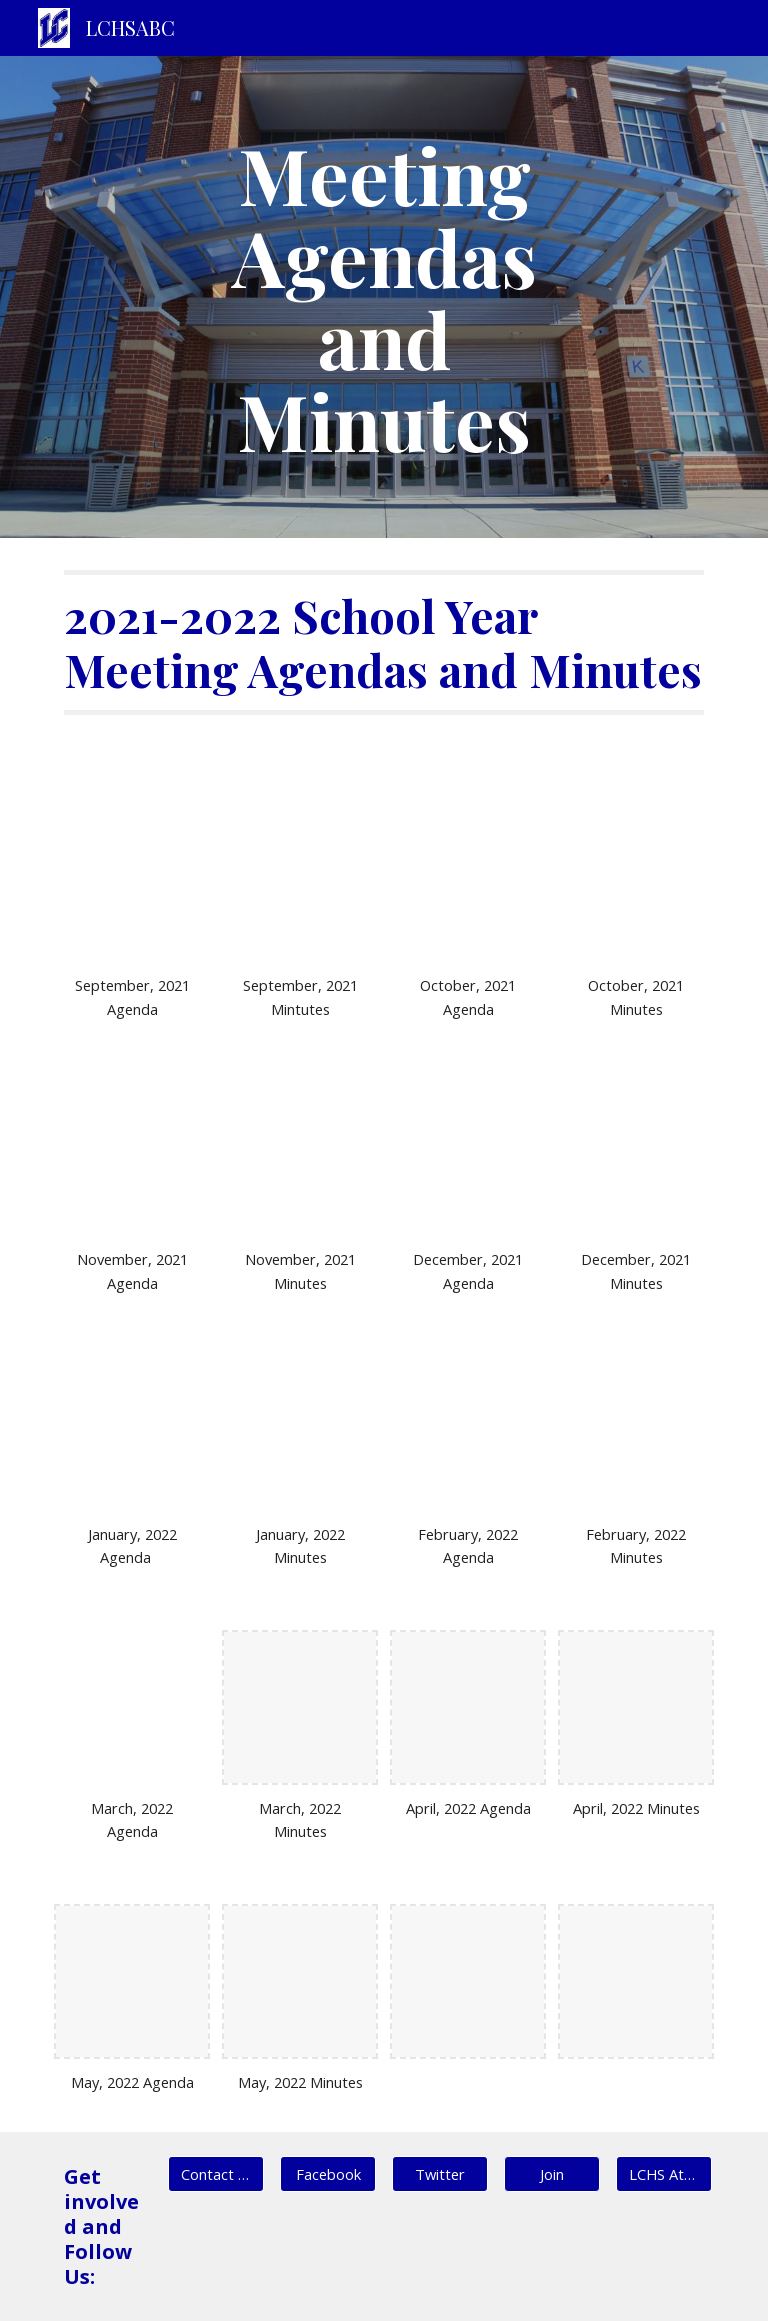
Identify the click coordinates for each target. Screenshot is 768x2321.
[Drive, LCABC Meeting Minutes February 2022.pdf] (635, 1432)
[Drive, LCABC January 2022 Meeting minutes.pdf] (299, 1432)
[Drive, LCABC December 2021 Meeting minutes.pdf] (635, 1158)
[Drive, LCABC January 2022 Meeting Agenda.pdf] (131, 1432)
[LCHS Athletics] (663, 2174)
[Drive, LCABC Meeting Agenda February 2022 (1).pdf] (467, 1432)
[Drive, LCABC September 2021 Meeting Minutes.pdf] (299, 884)
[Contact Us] (215, 2174)
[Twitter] (439, 2174)
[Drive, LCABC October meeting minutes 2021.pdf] (635, 884)
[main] (383, 297)
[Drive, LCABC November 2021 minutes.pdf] (299, 1158)
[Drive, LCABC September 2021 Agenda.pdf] (131, 884)
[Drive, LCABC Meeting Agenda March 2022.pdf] (131, 1707)
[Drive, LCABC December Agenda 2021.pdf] (467, 1158)
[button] (551, 2174)
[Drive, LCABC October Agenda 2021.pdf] (467, 884)
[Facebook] (327, 2174)
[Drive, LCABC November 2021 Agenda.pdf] (131, 1158)
